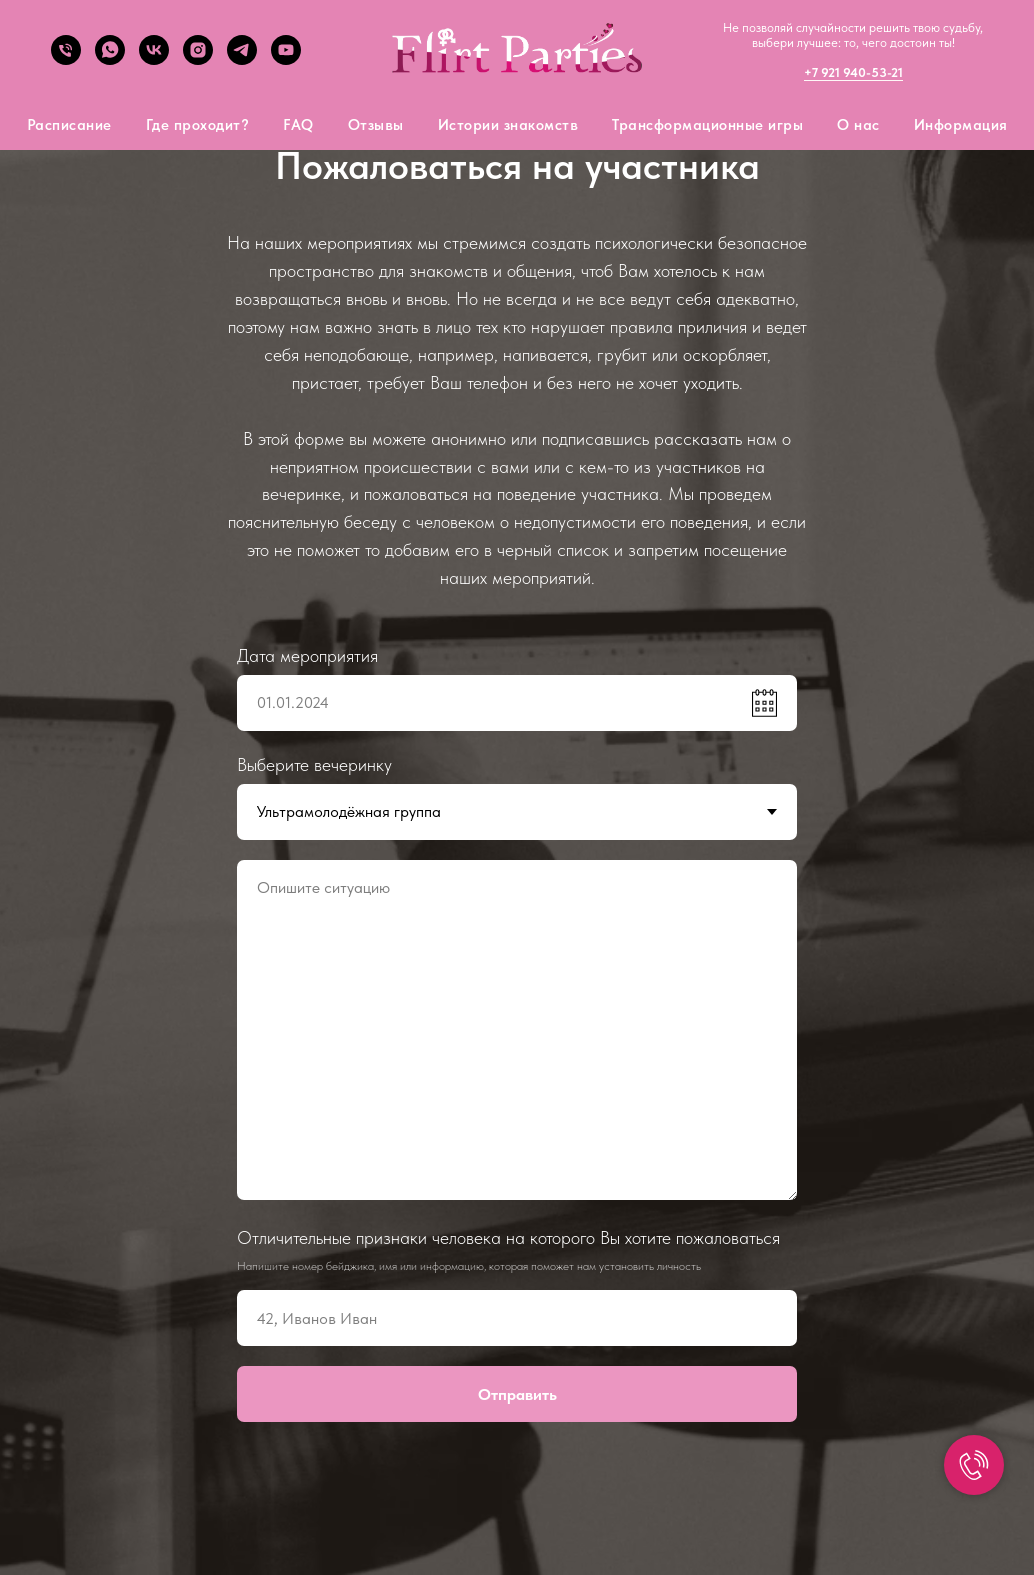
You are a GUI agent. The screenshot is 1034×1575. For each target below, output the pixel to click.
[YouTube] (286, 59)
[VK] (154, 59)
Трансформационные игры (707, 125)
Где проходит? (198, 125)
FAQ (298, 125)
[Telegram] (242, 59)
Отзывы (376, 125)
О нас (858, 125)
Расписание (69, 125)
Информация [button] (961, 125)
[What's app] (110, 59)
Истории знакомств (508, 125)
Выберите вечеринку (314, 764)
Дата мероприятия (307, 655)
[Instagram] (198, 59)
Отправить (517, 1394)
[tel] (66, 59)
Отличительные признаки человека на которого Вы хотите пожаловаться (508, 1237)
